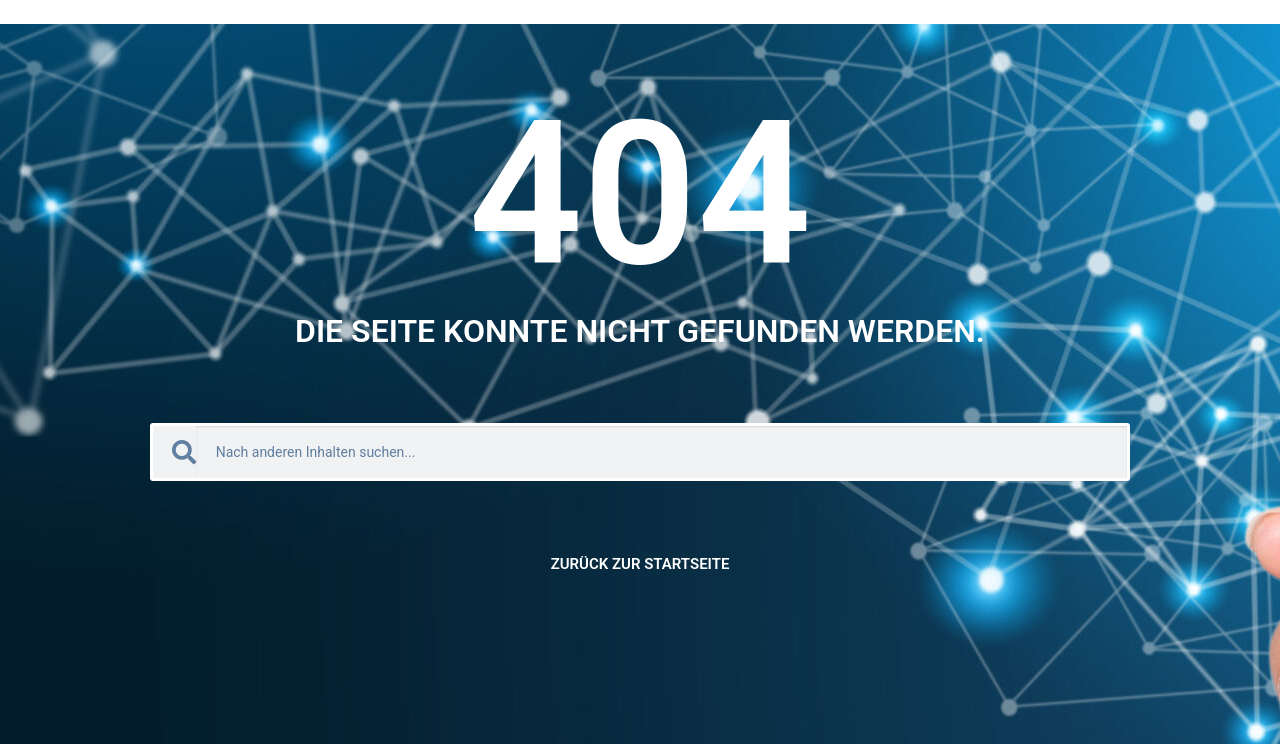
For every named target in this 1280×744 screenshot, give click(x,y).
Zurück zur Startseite (640, 564)
